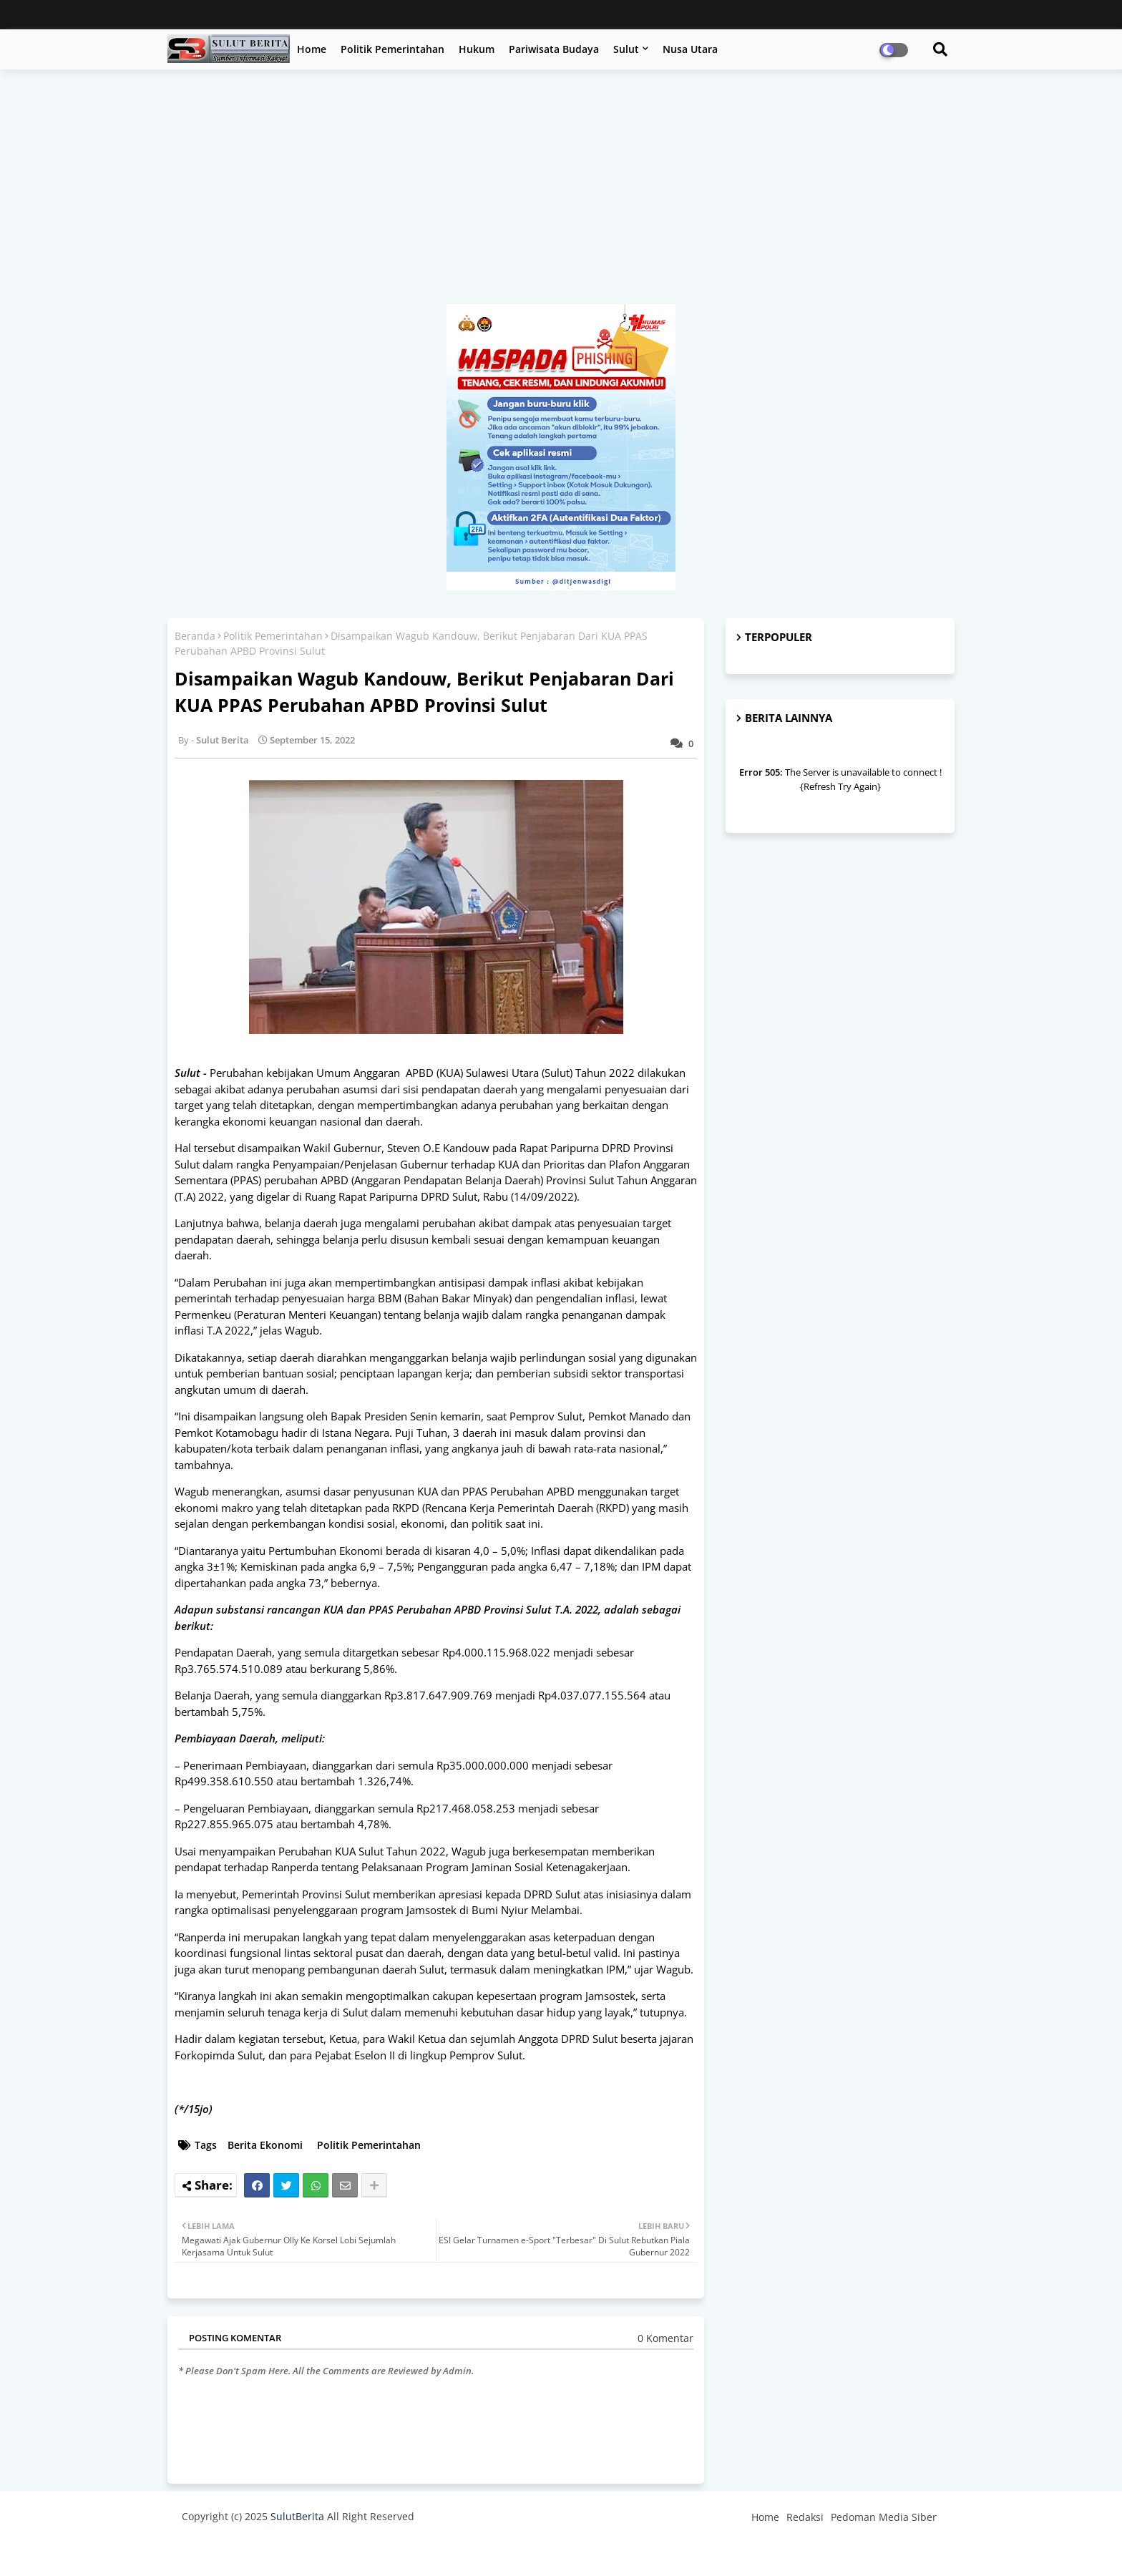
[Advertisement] (561, 194)
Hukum (476, 49)
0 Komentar (665, 2338)
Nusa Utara (690, 49)
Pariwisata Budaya (554, 49)
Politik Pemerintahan (392, 49)
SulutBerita (297, 2516)
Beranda (195, 636)
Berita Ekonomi (265, 2145)
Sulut (626, 49)
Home (311, 49)
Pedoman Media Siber (884, 2517)
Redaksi (805, 2517)
